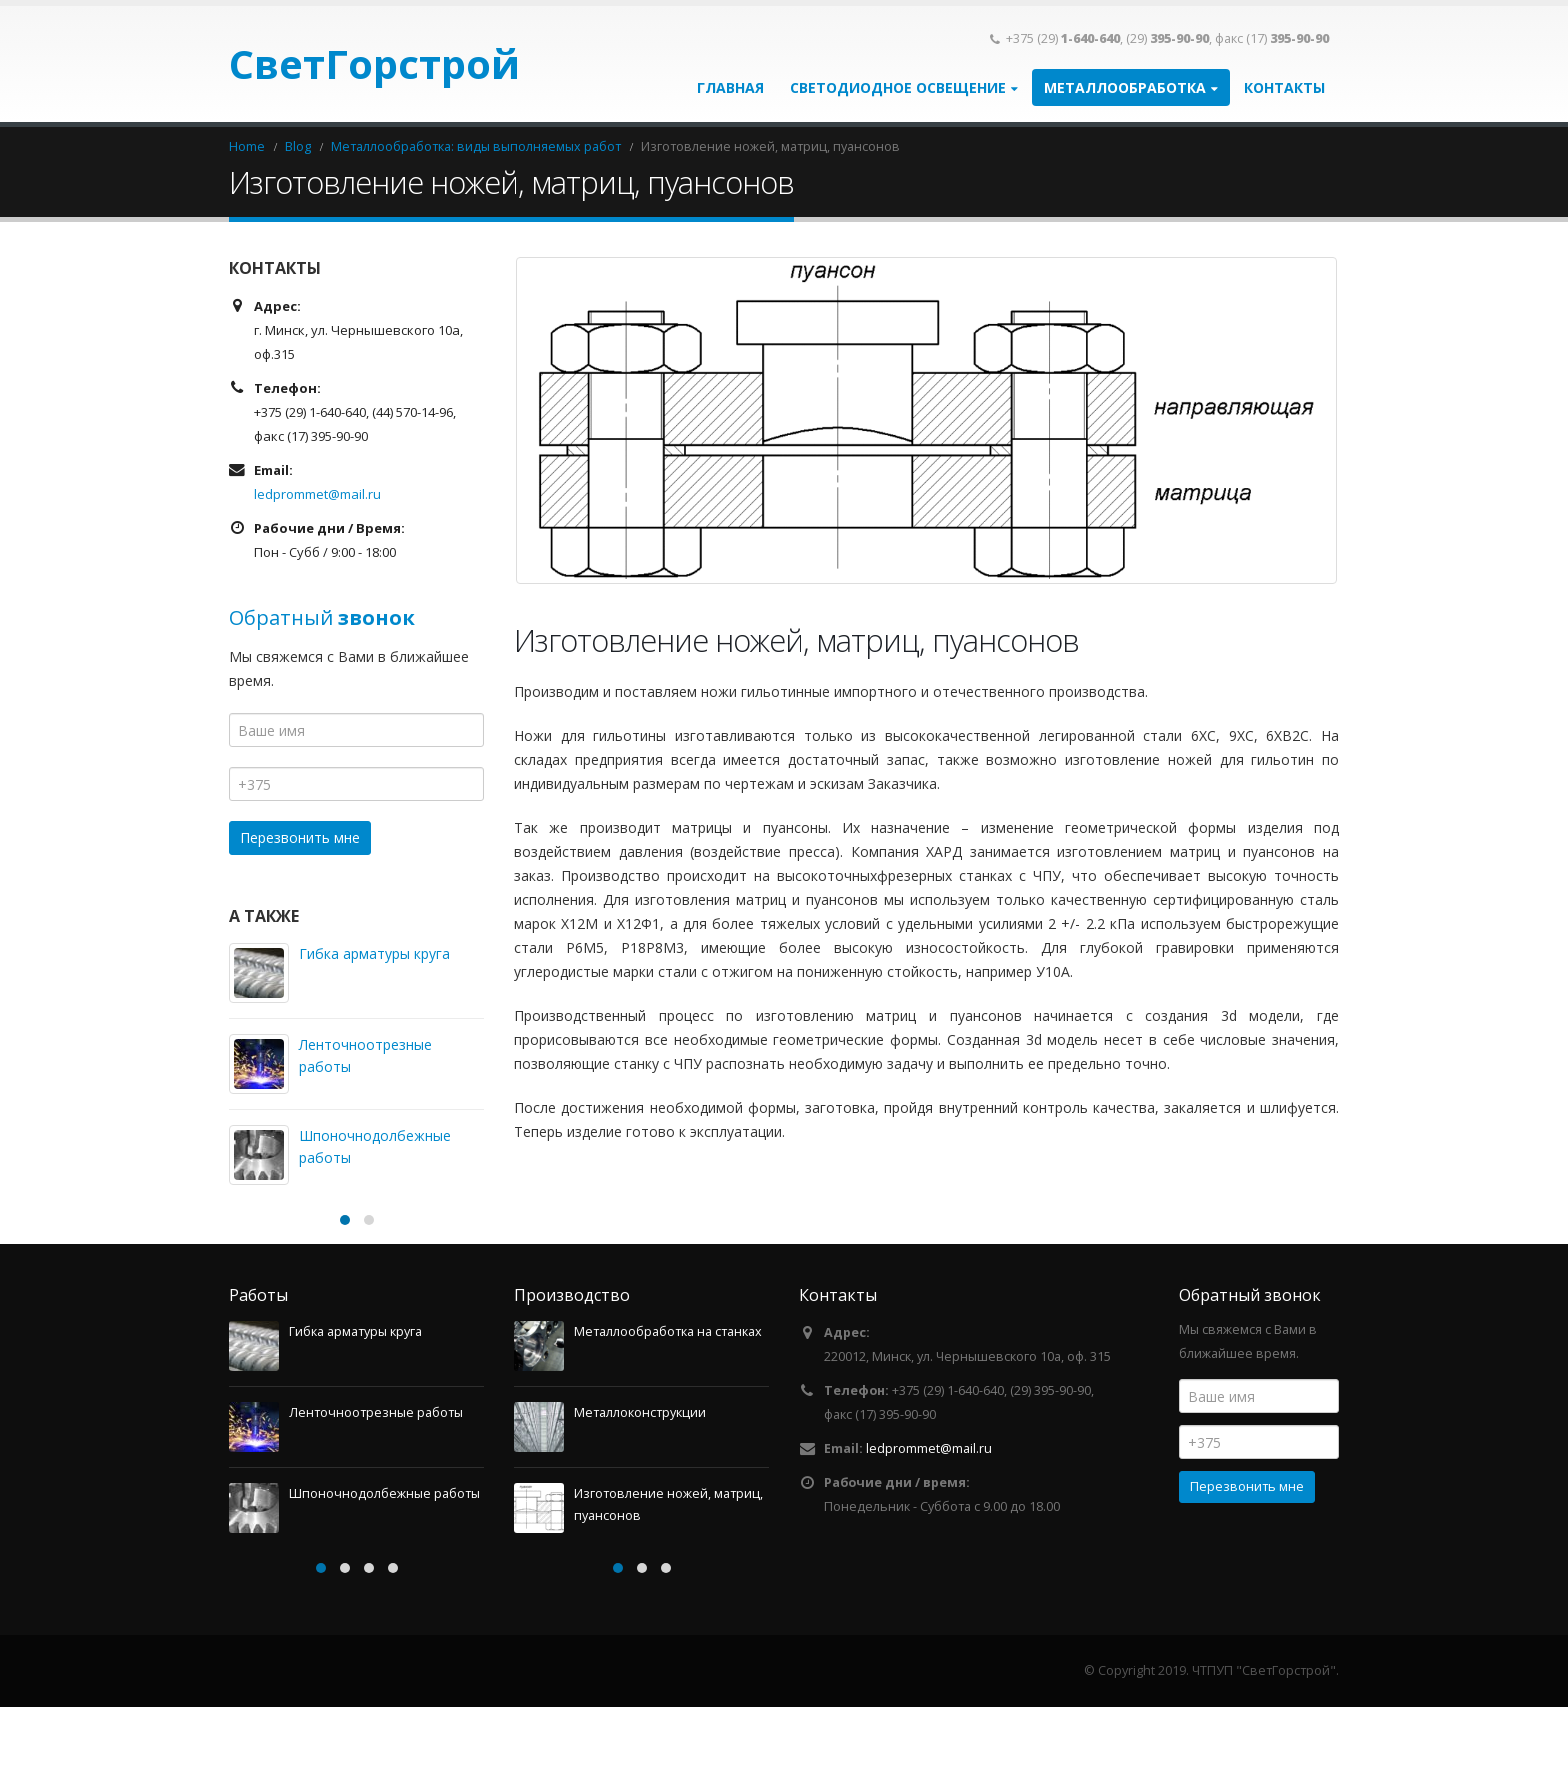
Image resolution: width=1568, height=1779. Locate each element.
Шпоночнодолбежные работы (384, 1565)
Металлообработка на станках (668, 1403)
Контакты (1284, 87)
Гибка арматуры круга (374, 953)
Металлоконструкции (640, 1484)
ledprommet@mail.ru (317, 494)
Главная (730, 87)
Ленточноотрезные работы (376, 1484)
